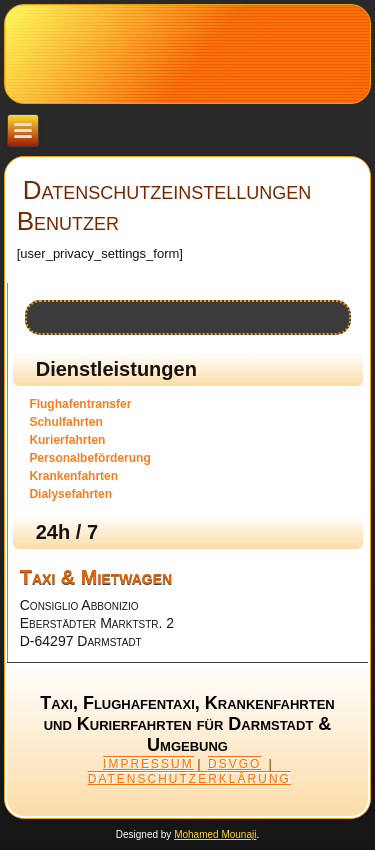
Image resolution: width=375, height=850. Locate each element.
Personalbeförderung (89, 458)
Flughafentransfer (80, 404)
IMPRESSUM (148, 764)
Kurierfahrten (67, 440)
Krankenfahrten (73, 476)
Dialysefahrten (70, 494)
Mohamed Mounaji (215, 834)
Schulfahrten (65, 422)
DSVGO (234, 764)
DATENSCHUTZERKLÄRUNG (189, 779)
